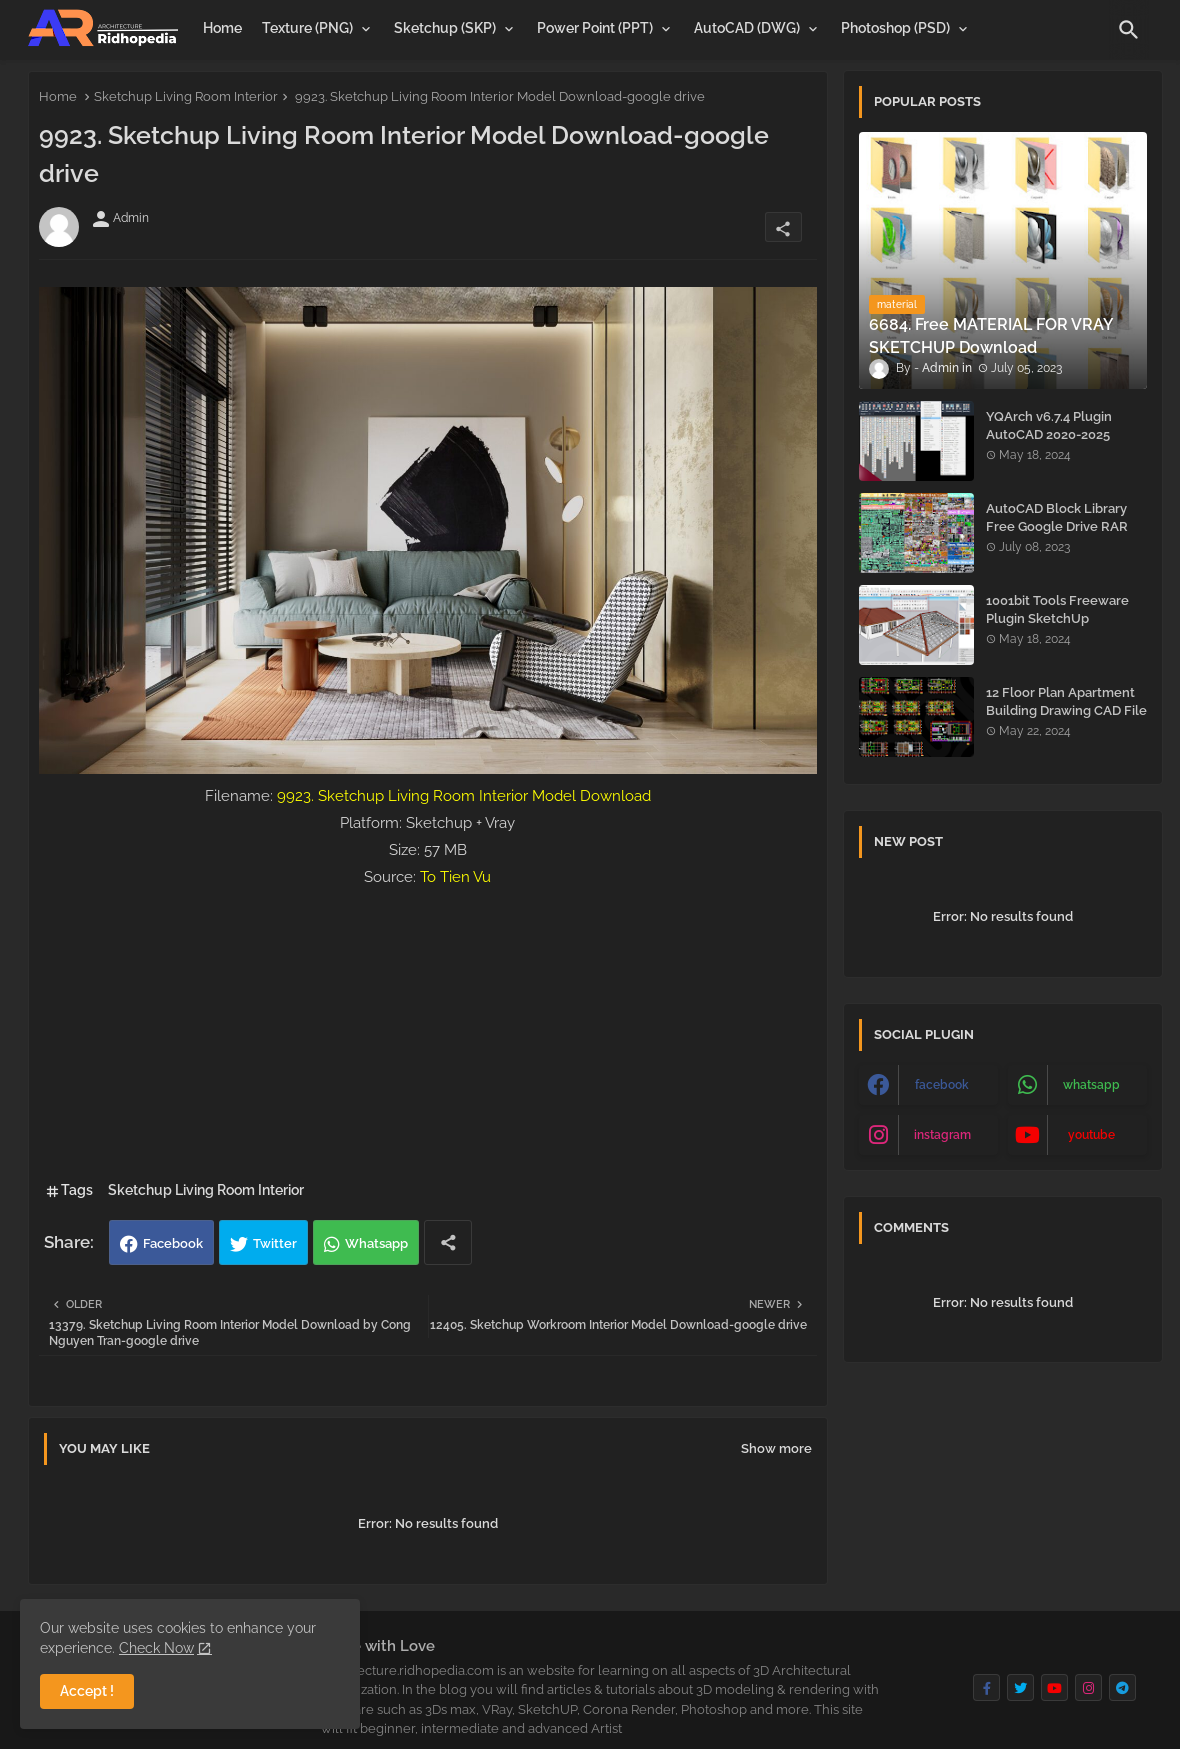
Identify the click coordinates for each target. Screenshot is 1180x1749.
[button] (1129, 30)
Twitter (275, 1243)
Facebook (173, 1243)
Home (222, 28)
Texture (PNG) (307, 28)
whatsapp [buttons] (1091, 1085)
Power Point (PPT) (595, 28)
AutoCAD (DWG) (747, 28)
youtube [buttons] (1091, 1135)
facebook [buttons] (942, 1085)
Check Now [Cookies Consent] (156, 1648)
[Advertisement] (428, 1031)
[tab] (222, 28)
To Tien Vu (455, 877)
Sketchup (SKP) (445, 28)
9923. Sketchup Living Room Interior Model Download (464, 796)
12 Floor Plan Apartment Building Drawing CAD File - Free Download (1066, 710)
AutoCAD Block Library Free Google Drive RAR (1057, 517)
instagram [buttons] (942, 1135)
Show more (776, 1448)
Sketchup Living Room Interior (186, 96)
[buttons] (986, 1687)
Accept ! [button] (87, 1691)
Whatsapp (376, 1243)
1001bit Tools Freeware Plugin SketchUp (1057, 609)
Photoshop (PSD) (895, 28)
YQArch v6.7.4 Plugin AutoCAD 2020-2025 (1049, 425)
